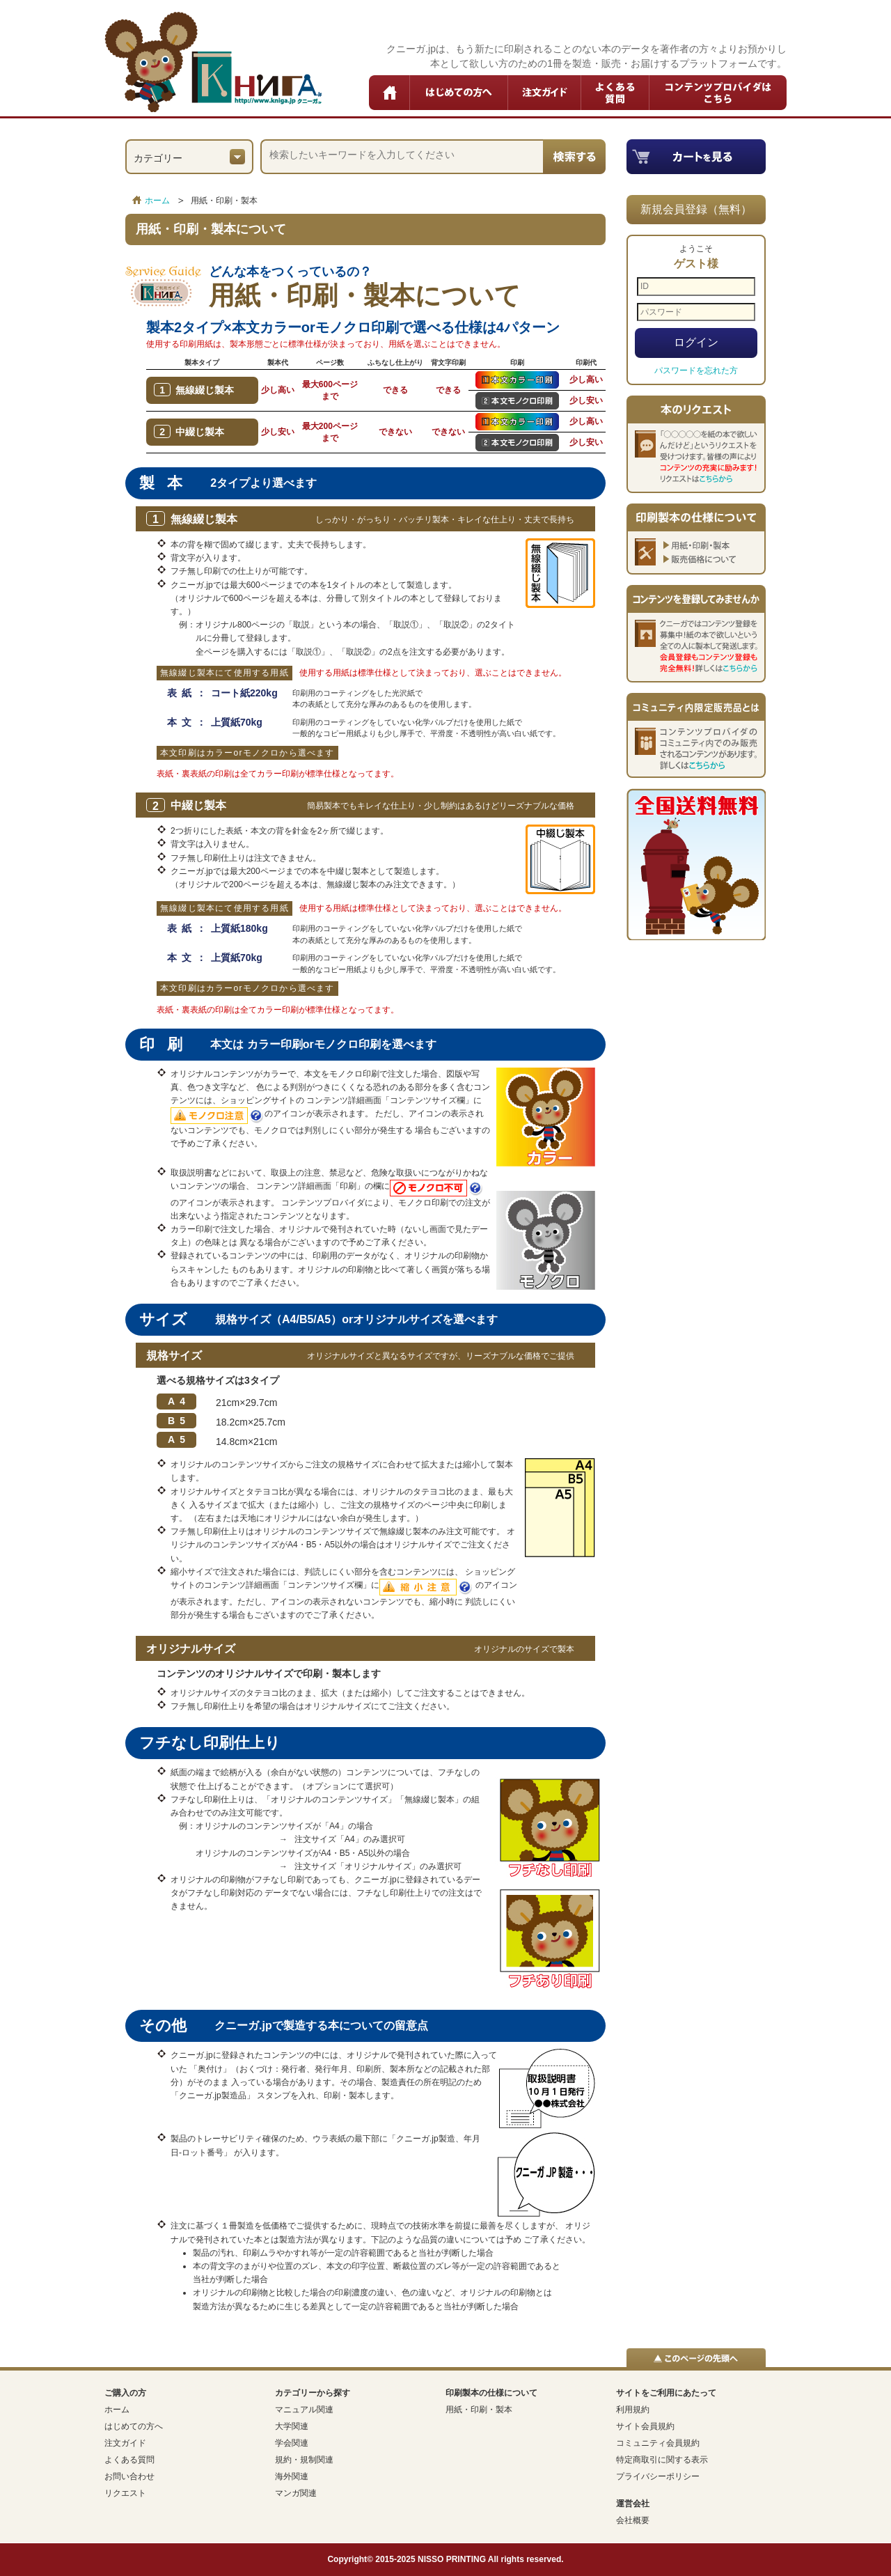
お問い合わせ (129, 2476)
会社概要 (632, 2520)
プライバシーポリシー (658, 2476)
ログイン (696, 342)
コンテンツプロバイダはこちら (718, 92)
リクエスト (125, 2493)
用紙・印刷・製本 (479, 2409)
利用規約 (632, 2409)
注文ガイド (544, 92)
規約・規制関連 (304, 2460)
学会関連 (291, 2443)
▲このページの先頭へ (696, 2357)
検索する (574, 156)
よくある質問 (615, 92)
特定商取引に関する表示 (662, 2460)
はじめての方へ (459, 92)
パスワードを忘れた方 (696, 370)
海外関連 (291, 2476)
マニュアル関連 (304, 2409)
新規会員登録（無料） (696, 209)
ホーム (390, 92)
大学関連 (291, 2426)
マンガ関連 (296, 2493)
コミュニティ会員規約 (658, 2443)
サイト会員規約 (645, 2426)
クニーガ (213, 61)
